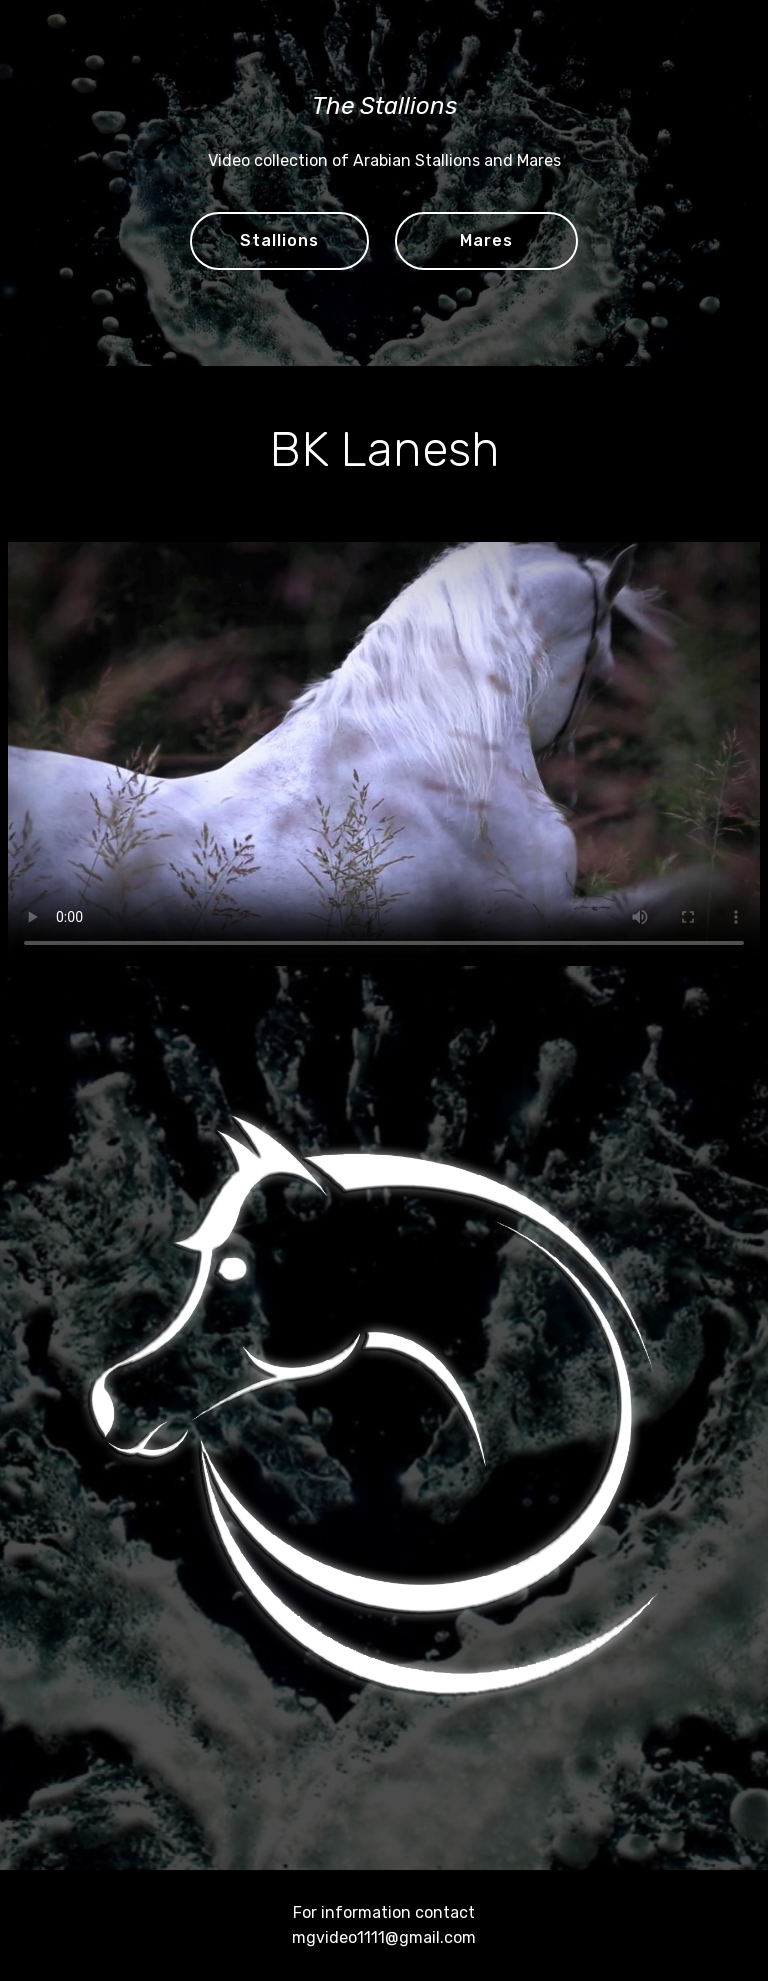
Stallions (279, 240)
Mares (486, 240)
